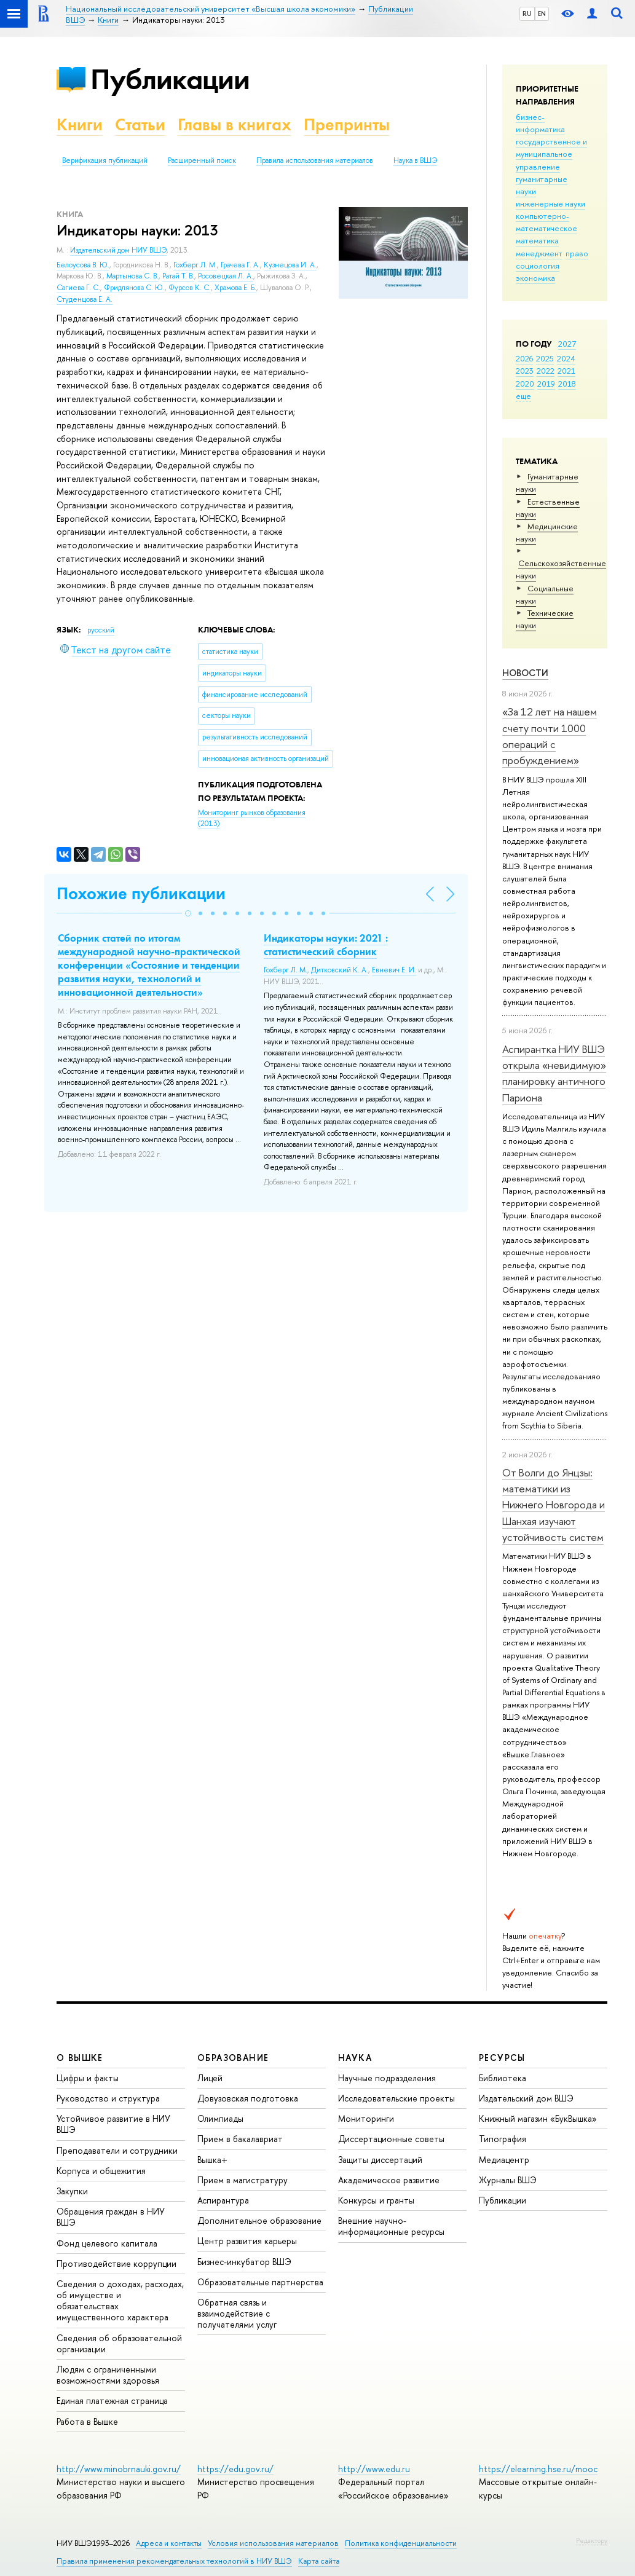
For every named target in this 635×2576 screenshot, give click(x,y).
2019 (546, 383)
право (577, 253)
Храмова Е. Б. (235, 288)
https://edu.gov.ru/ (235, 2469)
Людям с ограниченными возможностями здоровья (108, 2374)
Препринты (347, 124)
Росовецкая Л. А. (225, 276)
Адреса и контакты (169, 2543)
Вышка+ (212, 2159)
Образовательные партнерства (260, 2282)
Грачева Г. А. (240, 265)
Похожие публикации (141, 893)
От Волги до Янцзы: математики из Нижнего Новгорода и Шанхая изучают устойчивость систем (553, 1504)
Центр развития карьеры (247, 2241)
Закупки (72, 2191)
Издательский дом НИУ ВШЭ (118, 250)
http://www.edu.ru (374, 2469)
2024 (566, 358)
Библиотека (502, 2078)
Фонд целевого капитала (107, 2243)
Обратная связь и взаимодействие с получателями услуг (237, 2313)
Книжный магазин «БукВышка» (538, 2118)
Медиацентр (504, 2159)
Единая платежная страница (112, 2400)
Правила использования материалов (314, 160)
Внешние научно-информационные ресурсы (391, 2226)
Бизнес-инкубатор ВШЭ (244, 2261)
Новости (525, 672)
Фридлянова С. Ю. (134, 288)
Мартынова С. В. (132, 276)
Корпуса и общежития (101, 2170)
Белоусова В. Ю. (83, 265)
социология (537, 265)
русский (100, 630)
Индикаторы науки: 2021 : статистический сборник (326, 944)
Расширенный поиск (202, 160)
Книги (80, 124)
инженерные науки (550, 203)
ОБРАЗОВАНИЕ (233, 2057)
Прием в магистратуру (242, 2180)
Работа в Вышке (87, 2421)
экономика (535, 277)
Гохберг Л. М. (195, 265)
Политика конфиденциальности (401, 2543)
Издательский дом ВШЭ (526, 2098)
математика (537, 240)
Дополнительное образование (259, 2220)
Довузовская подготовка (247, 2098)
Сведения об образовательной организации (119, 2343)
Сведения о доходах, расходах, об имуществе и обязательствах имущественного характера (120, 2300)
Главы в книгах (234, 124)
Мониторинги (366, 2118)
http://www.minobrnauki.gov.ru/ (119, 2469)
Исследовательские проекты (396, 2098)
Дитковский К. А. (339, 970)
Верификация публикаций (105, 160)
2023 (525, 370)
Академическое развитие (389, 2180)
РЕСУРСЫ (502, 2057)
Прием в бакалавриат (240, 2139)
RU (527, 13)
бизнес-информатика (540, 123)
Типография (502, 2139)
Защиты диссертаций (380, 2159)
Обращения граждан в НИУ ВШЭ (111, 2216)
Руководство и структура (108, 2098)
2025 (545, 358)
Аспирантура (223, 2200)
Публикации (170, 79)
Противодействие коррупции (116, 2263)
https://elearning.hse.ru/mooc (538, 2469)
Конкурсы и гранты (376, 2200)
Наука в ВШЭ (415, 160)
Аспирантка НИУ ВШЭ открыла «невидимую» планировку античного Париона (554, 1073)
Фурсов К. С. (189, 288)
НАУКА (355, 2057)
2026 (524, 358)
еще (523, 395)
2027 (567, 343)
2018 (567, 383)
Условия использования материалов (273, 2543)
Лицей (210, 2078)
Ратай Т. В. (178, 276)
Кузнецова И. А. (290, 265)
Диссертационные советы (391, 2139)
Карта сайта (318, 2561)
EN (542, 13)
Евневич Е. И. (394, 970)
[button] (188, 913)
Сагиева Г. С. (78, 288)
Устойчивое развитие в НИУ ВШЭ (113, 2124)
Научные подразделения (387, 2078)
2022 (545, 370)
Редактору (591, 2540)
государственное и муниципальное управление (551, 153)
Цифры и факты (88, 2078)
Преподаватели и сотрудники (117, 2150)
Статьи (140, 124)
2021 (566, 370)
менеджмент (539, 253)
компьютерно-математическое (546, 222)
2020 (525, 383)
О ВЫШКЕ (80, 2057)
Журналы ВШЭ (508, 2180)
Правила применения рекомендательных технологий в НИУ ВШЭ (174, 2561)
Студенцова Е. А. (84, 299)
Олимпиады (220, 2118)
